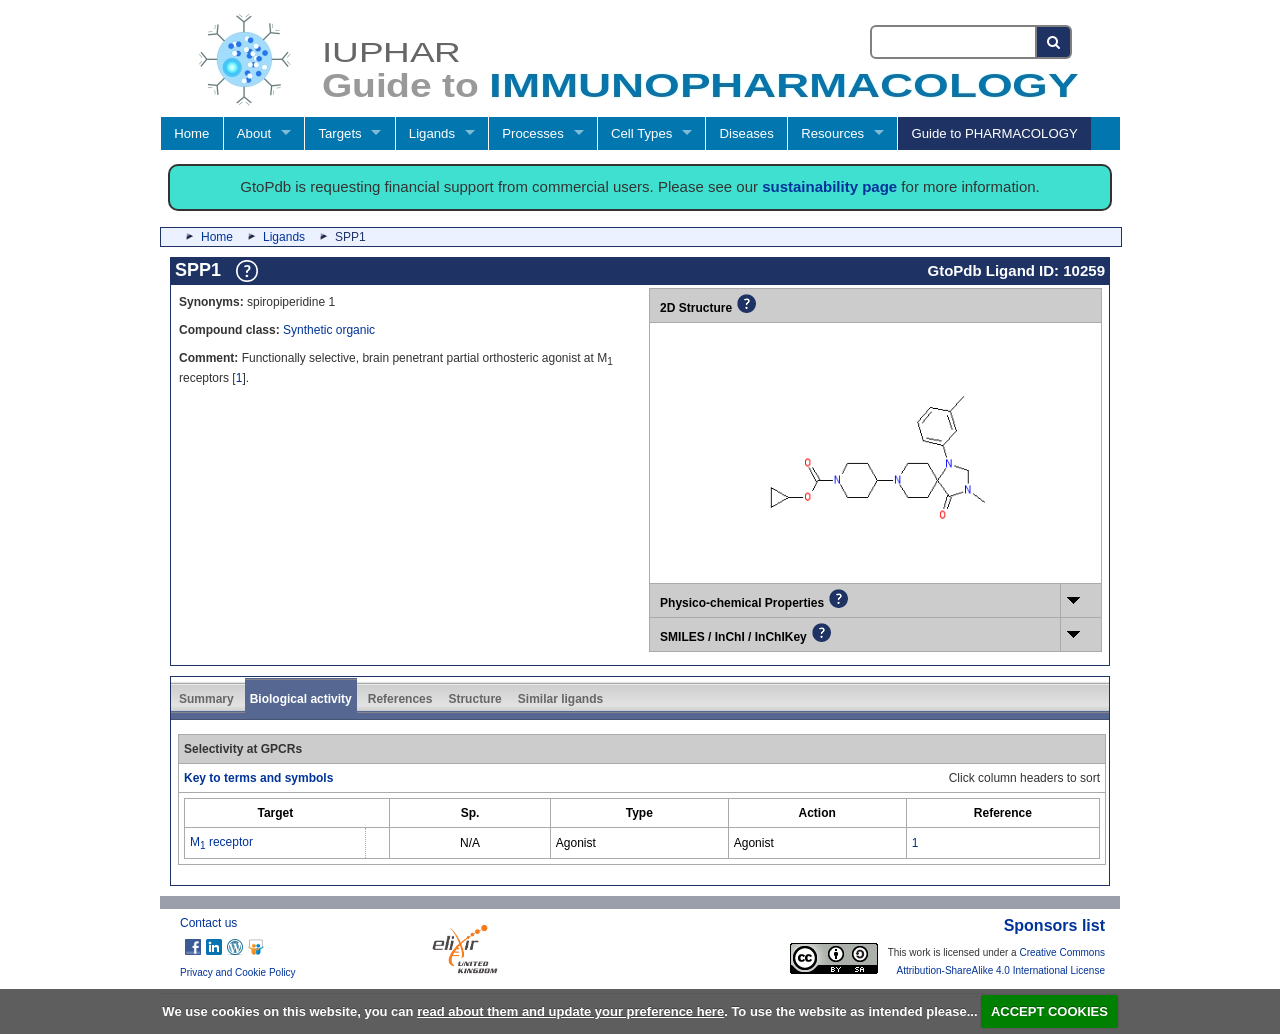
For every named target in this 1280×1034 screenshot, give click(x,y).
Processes (533, 133)
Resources (832, 133)
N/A (470, 843)
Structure (474, 699)
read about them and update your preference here (570, 1011)
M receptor (221, 842)
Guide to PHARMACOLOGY (994, 133)
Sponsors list (1054, 925)
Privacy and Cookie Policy (238, 972)
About (254, 133)
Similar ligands (560, 699)
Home (191, 133)
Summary (206, 699)
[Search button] (1054, 42)
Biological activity (301, 699)
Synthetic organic (329, 330)
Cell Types (641, 133)
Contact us (208, 923)
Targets (339, 133)
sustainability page (829, 186)
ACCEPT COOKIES (1049, 1011)
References (400, 699)
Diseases (747, 133)
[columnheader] (275, 812)
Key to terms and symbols (258, 778)
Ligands (432, 133)
